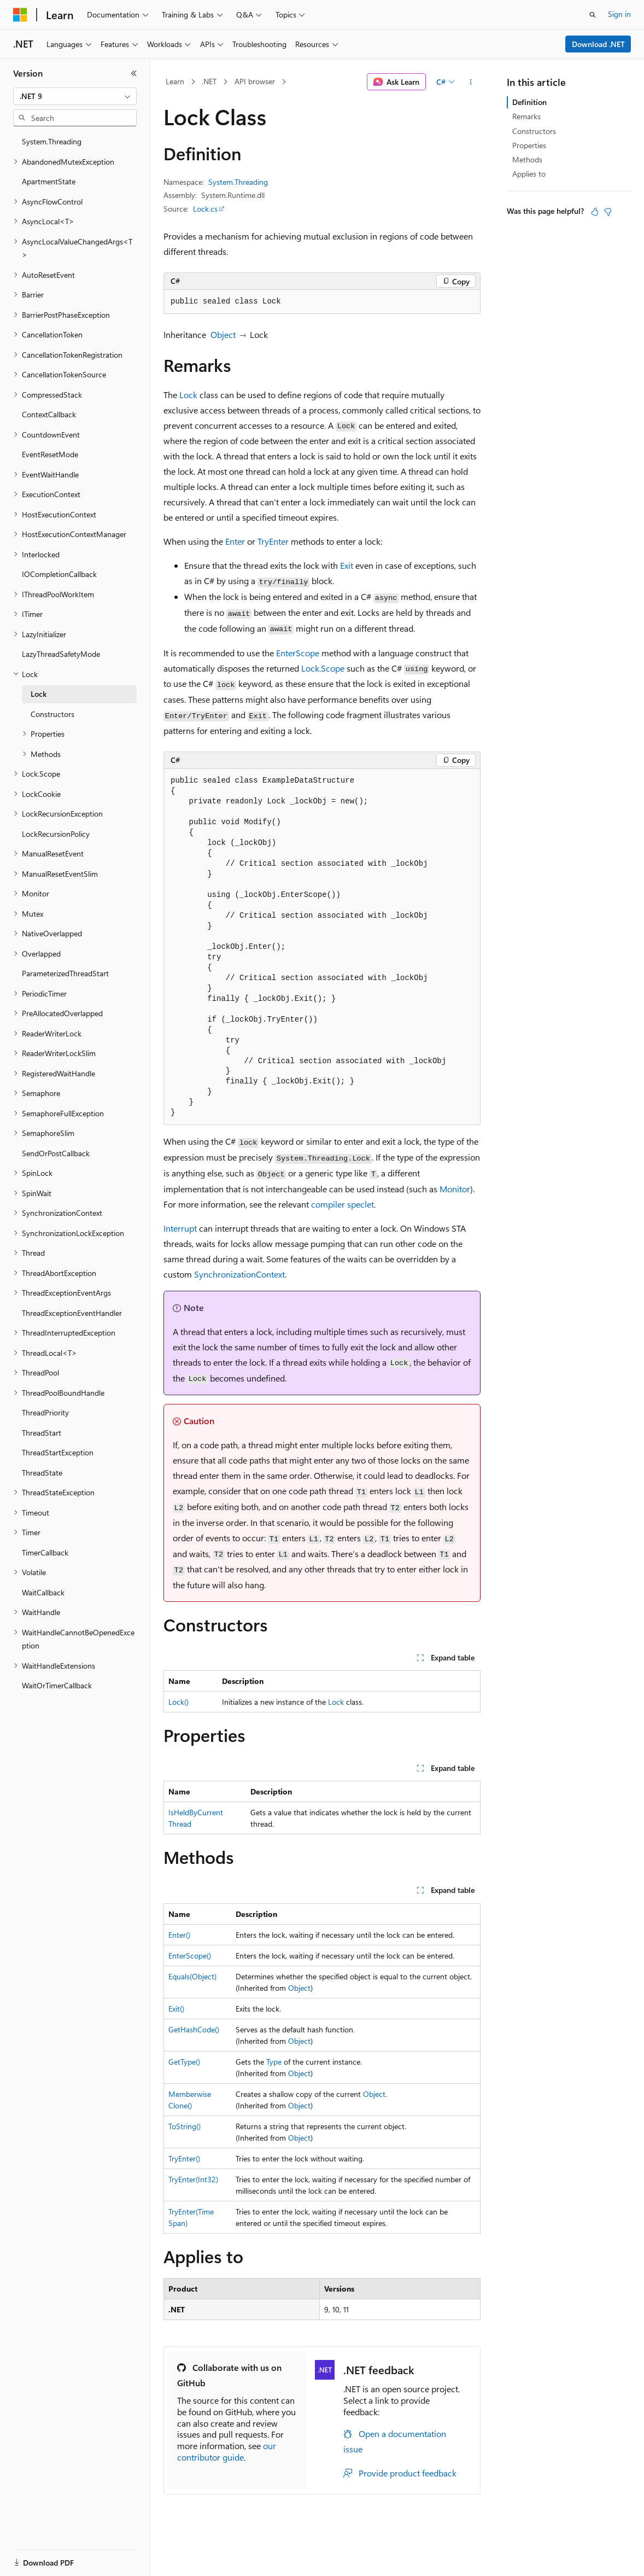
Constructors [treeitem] (52, 714)
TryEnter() (184, 2158)
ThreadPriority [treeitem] (45, 1412)
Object (223, 334)
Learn (175, 81)
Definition (529, 102)
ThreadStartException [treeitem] (57, 1452)
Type (274, 2061)
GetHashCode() (193, 2029)
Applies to (529, 173)
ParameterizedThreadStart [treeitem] (65, 973)
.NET (209, 81)
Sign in (619, 14)
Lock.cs (205, 208)
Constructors (534, 131)
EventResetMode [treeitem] (50, 454)
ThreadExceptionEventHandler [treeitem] (72, 1313)
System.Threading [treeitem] (51, 141)
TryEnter (273, 541)
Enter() (179, 1935)
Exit (346, 565)
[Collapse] (133, 73)
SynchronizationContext (239, 1274)
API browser (255, 81)
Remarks (526, 116)
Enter (235, 541)
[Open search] (593, 15)
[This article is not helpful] (607, 211)
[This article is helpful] (594, 211)
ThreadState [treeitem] (42, 1472)
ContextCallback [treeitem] (49, 414)
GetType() (184, 2061)
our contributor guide (226, 2451)
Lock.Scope (322, 668)
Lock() (178, 1702)
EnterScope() (189, 1955)
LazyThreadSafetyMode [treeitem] (61, 654)
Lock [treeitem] (38, 694)
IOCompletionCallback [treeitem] (59, 574)
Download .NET (598, 44)
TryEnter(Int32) (193, 2179)
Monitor (455, 1188)
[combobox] (75, 96)
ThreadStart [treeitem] (41, 1432)
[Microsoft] (20, 15)
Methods (527, 159)
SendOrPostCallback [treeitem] (56, 1153)
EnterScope (297, 652)
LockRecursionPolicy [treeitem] (56, 834)
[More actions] (471, 82)
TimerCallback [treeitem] (45, 1552)
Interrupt (180, 1228)
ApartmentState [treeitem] (48, 181)
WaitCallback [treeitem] (43, 1592)
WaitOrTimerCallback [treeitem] (57, 1685)
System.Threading (238, 182)
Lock (188, 394)
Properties (529, 145)
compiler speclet (342, 1204)
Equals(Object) (192, 1976)
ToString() (184, 2126)
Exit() (176, 2008)
